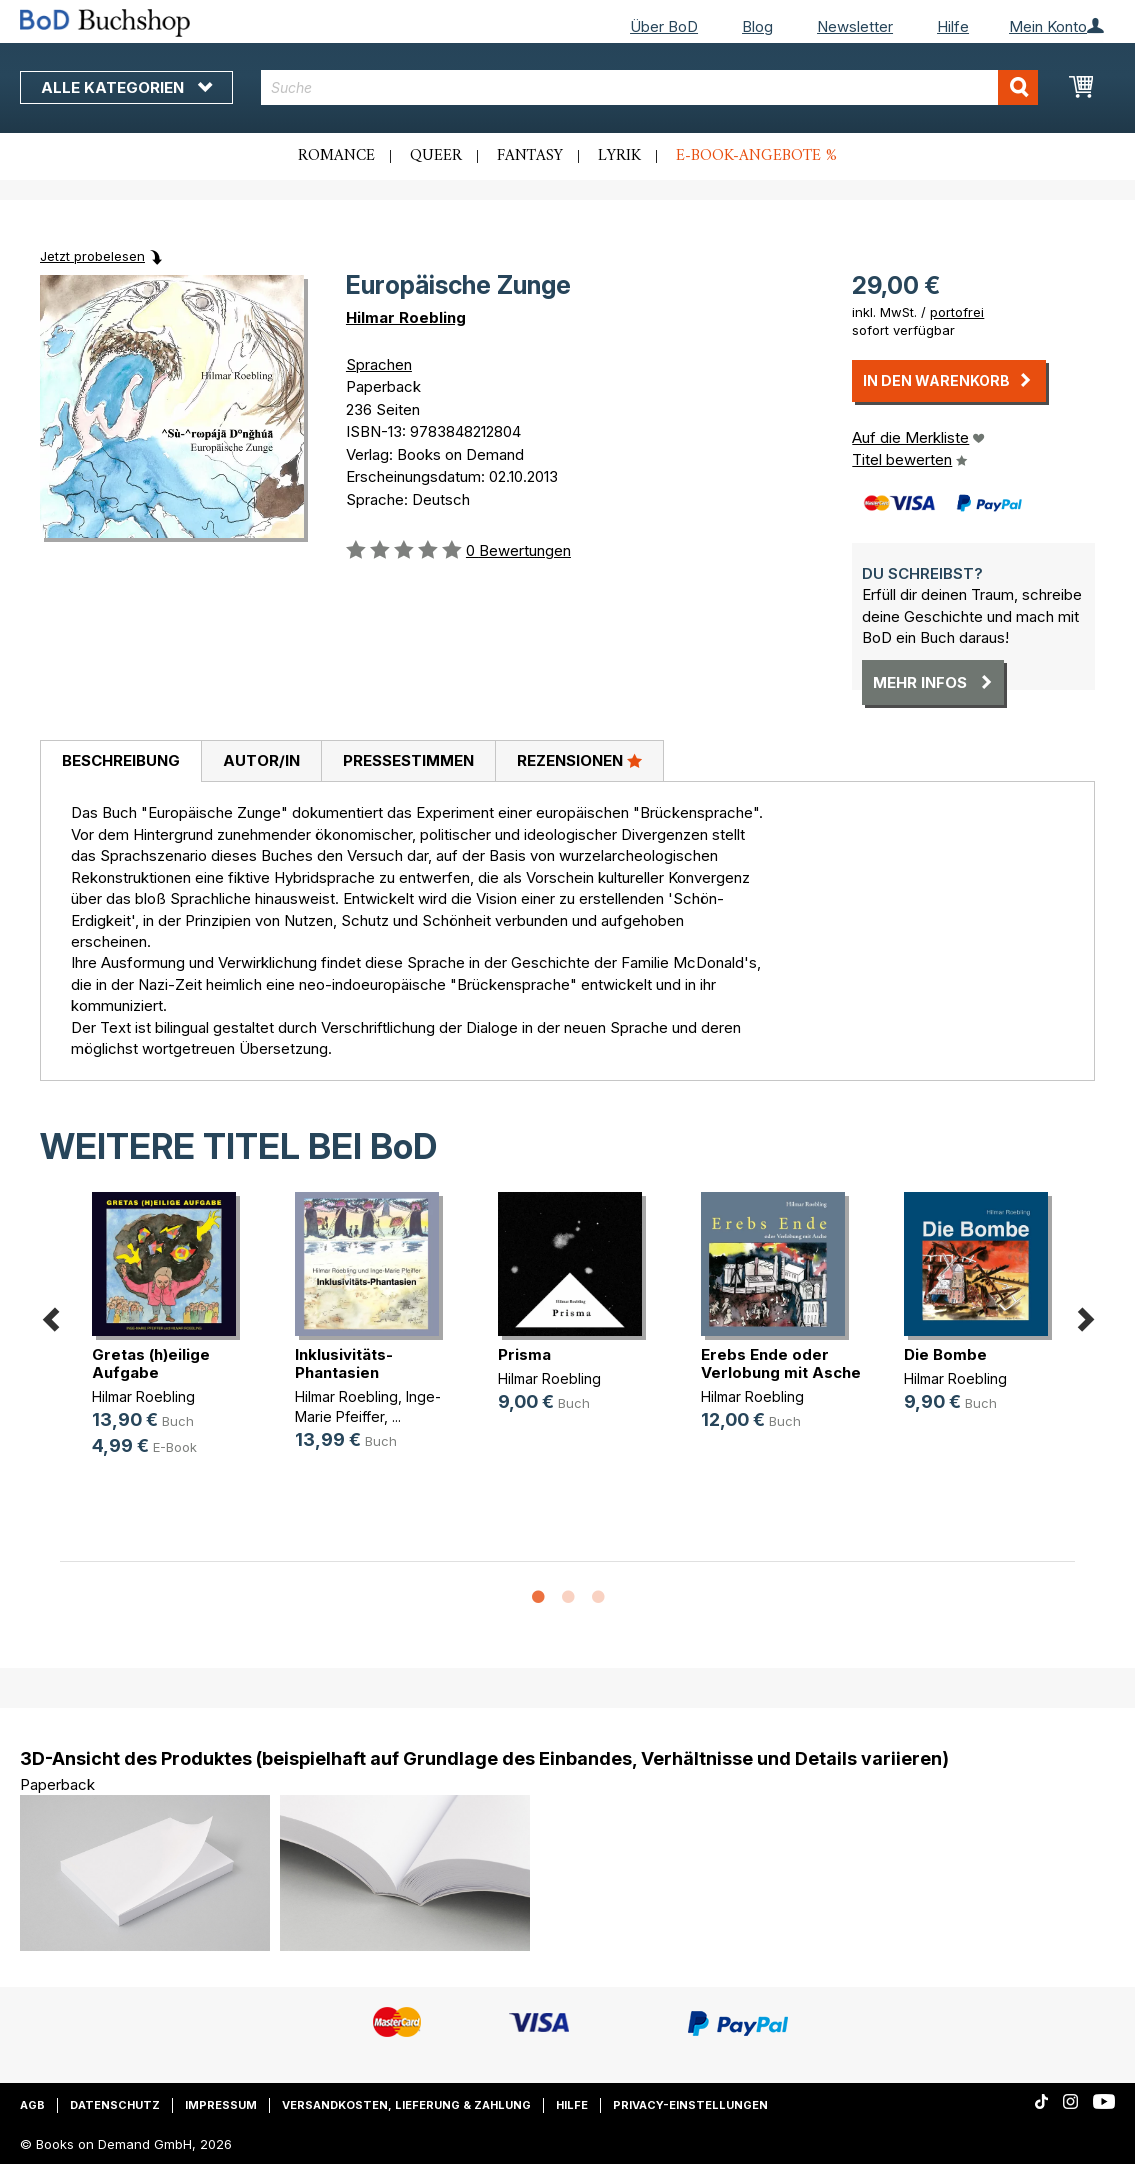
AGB (32, 2105)
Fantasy (530, 156)
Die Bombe (945, 1354)
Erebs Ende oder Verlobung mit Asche (781, 1363)
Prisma (524, 1354)
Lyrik (619, 156)
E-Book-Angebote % (756, 156)
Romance (336, 156)
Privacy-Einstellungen (690, 2105)
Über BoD (664, 26)
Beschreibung (121, 760)
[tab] (120, 762)
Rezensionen (579, 760)
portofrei (957, 312)
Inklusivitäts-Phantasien (344, 1363)
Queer (436, 156)
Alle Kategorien (126, 87)
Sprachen (379, 364)
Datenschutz (115, 2105)
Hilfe (953, 26)
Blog (757, 26)
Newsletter (855, 26)
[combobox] (649, 87)
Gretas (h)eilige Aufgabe (151, 1363)
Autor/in (261, 760)
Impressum (221, 2105)
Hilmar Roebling (406, 317)
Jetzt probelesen (92, 256)
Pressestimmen (408, 760)
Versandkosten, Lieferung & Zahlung (406, 2105)
